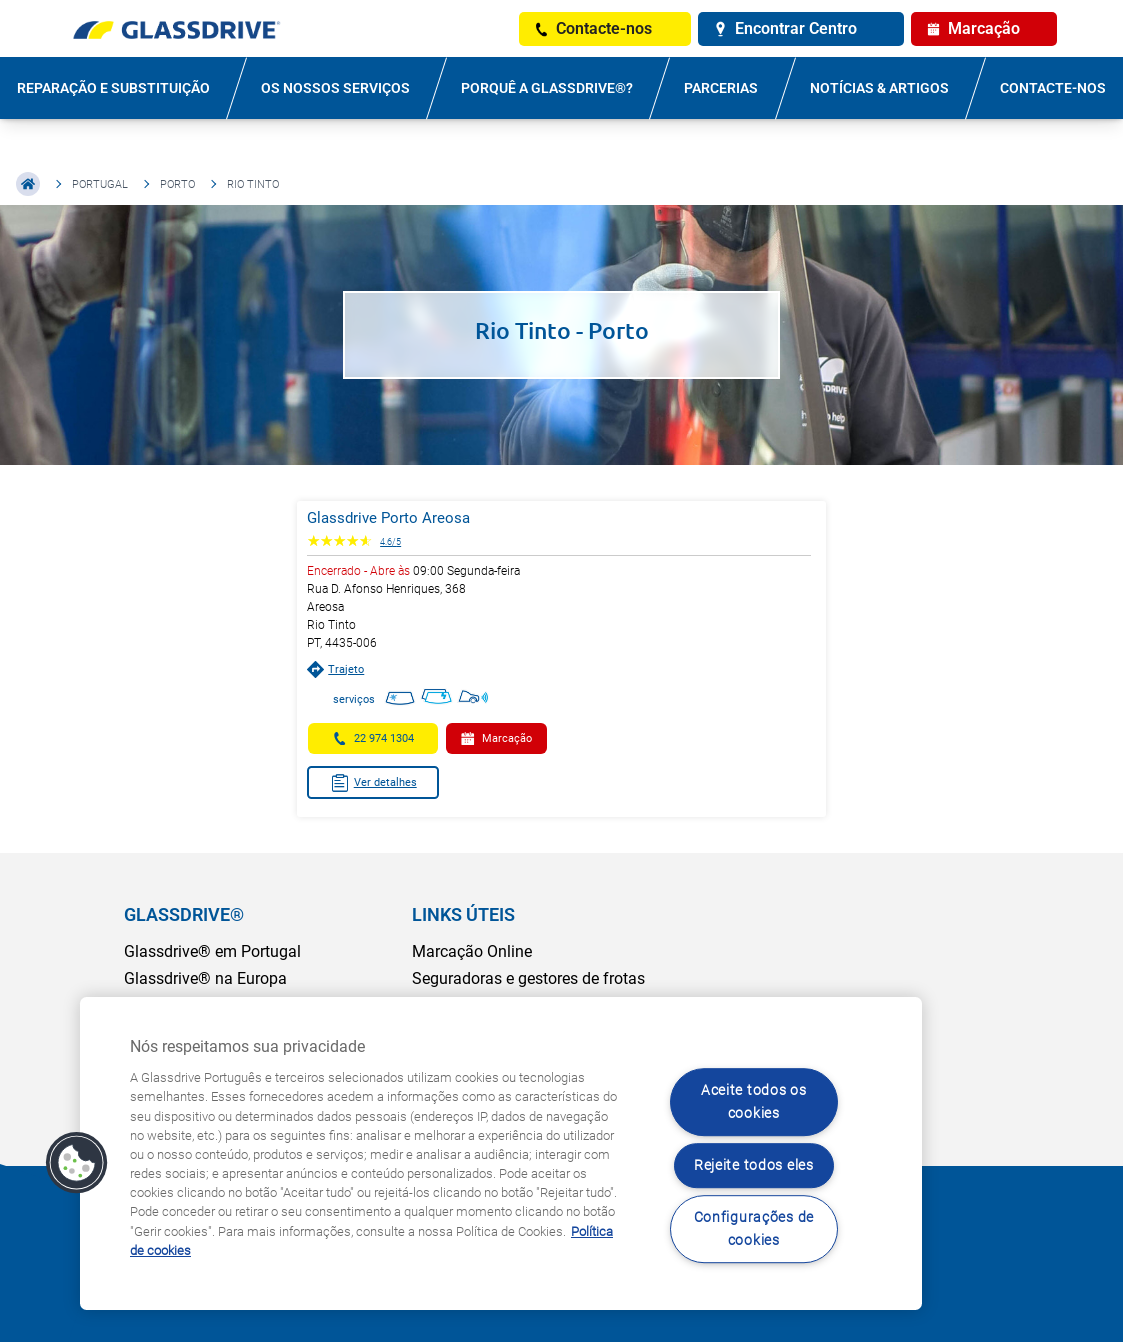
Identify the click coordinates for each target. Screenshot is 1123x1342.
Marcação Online (472, 951)
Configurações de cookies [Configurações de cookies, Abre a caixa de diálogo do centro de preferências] (754, 1229)
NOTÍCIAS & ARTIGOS (879, 88)
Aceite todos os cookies (754, 1102)
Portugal (100, 184)
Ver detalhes (373, 783)
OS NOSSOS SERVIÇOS (335, 88)
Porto (177, 184)
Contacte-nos (1053, 88)
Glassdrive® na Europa (205, 978)
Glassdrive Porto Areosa (388, 518)
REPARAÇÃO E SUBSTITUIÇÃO (113, 88)
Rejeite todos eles (754, 1165)
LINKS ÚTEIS (463, 914)
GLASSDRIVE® (184, 914)
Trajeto (335, 669)
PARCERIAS (721, 88)
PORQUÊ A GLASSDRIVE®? (547, 88)
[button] (77, 1163)
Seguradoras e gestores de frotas (528, 978)
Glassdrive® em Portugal (212, 951)
